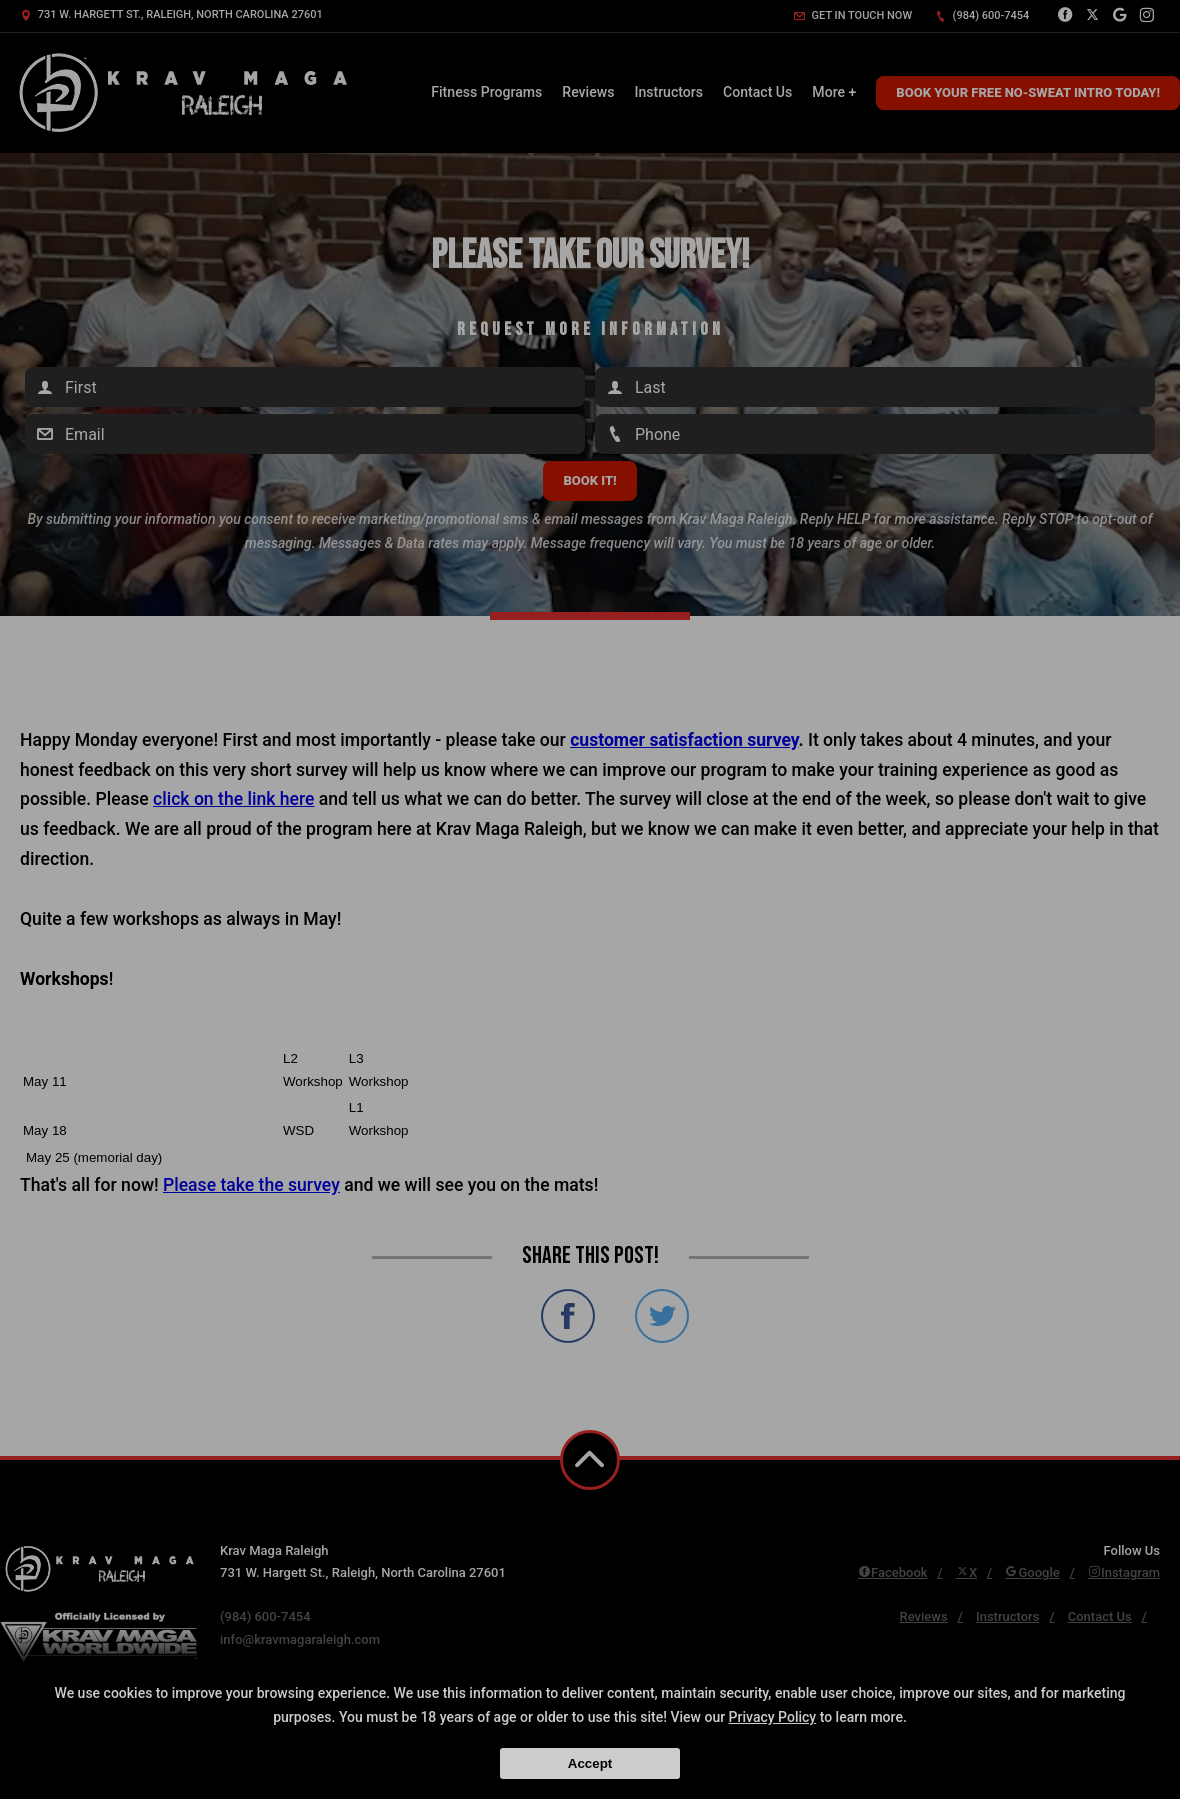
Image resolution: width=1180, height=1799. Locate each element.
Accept (590, 1763)
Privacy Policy (773, 1717)
